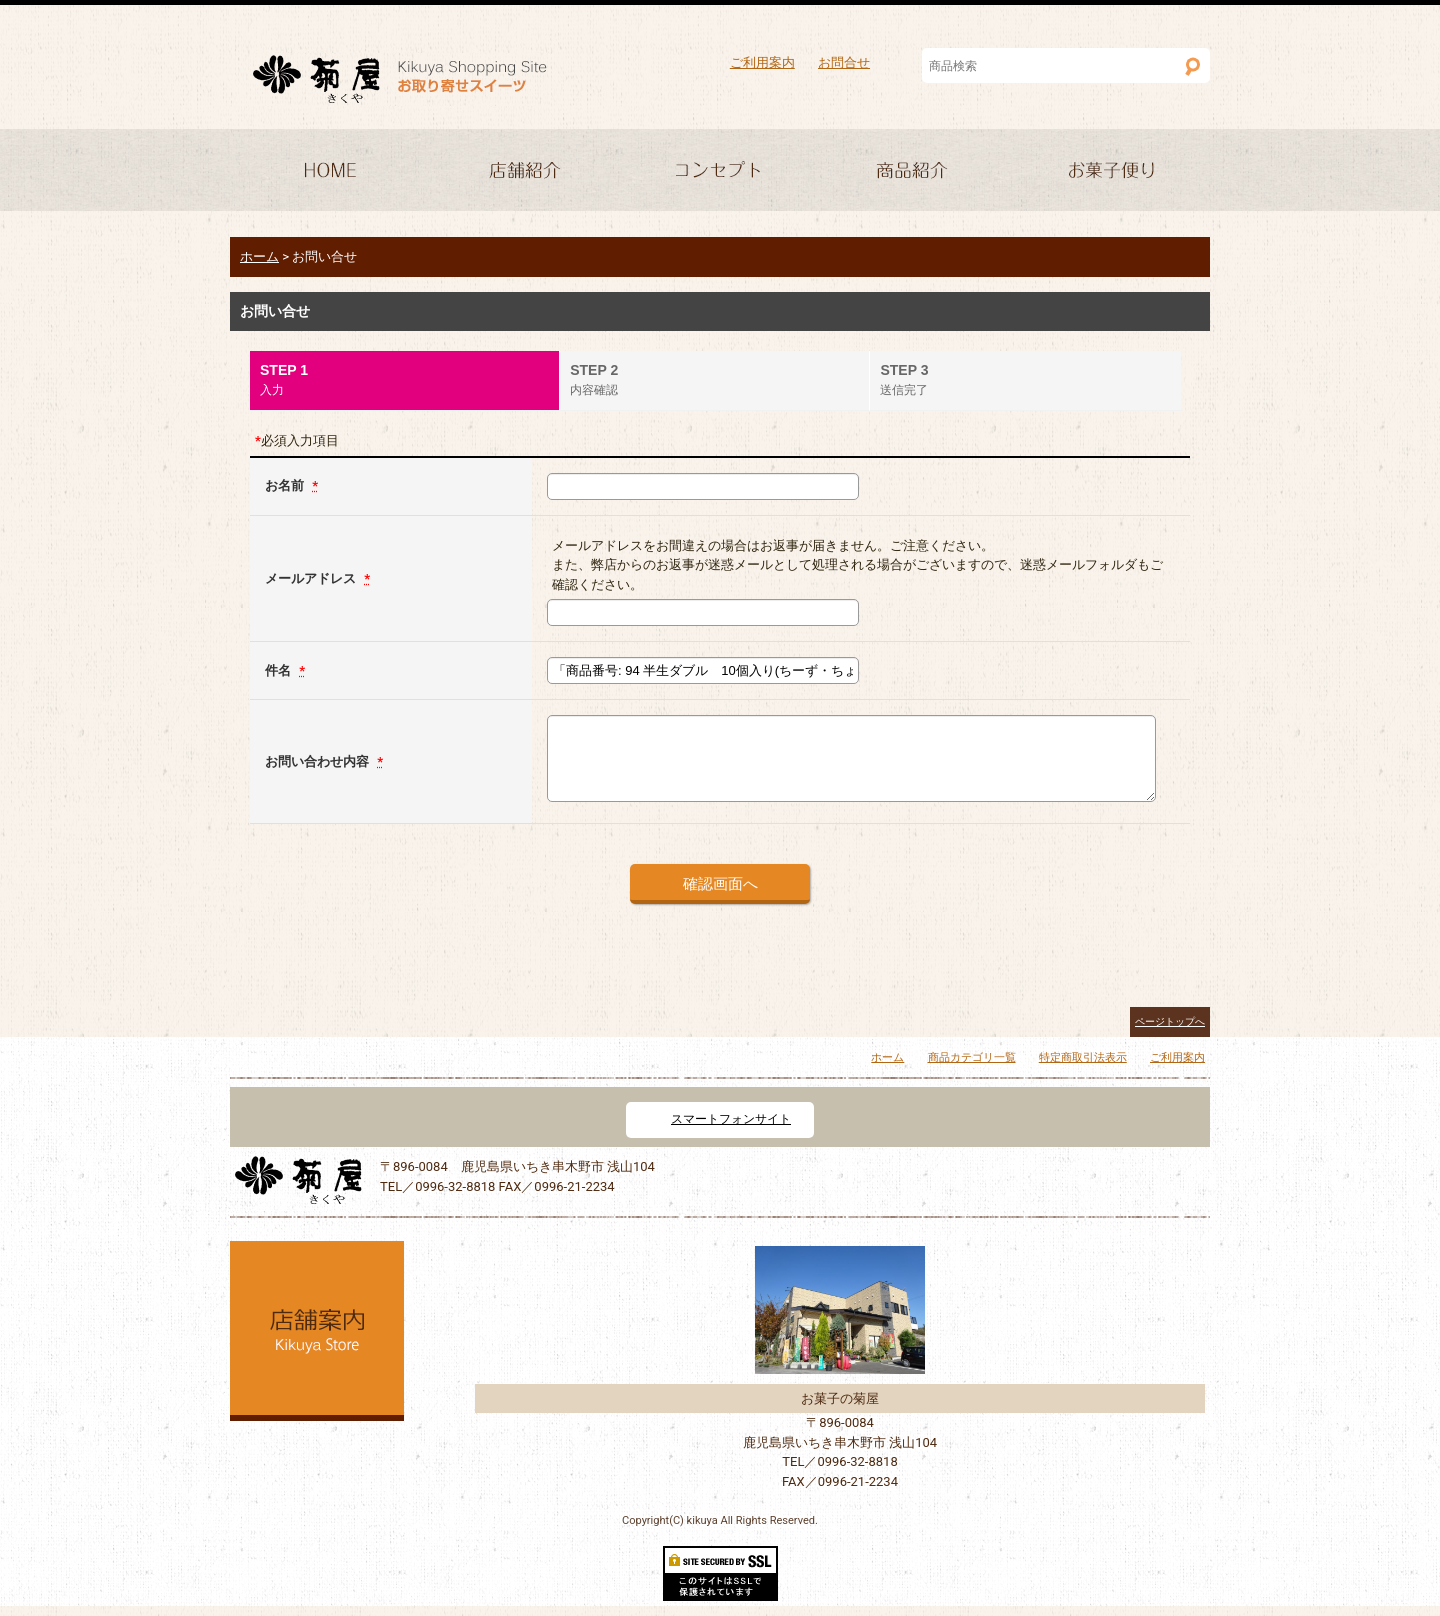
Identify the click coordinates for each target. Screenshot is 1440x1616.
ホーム (887, 1057)
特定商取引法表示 (1083, 1057)
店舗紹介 (524, 172)
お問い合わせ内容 (318, 761)
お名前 (286, 485)
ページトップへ (1170, 1021)
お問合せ (844, 62)
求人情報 (1112, 172)
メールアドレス (312, 578)
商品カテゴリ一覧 (972, 1057)
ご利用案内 (762, 62)
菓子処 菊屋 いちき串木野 (400, 79)
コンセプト (720, 172)
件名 (279, 670)
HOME (328, 172)
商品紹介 (916, 172)
